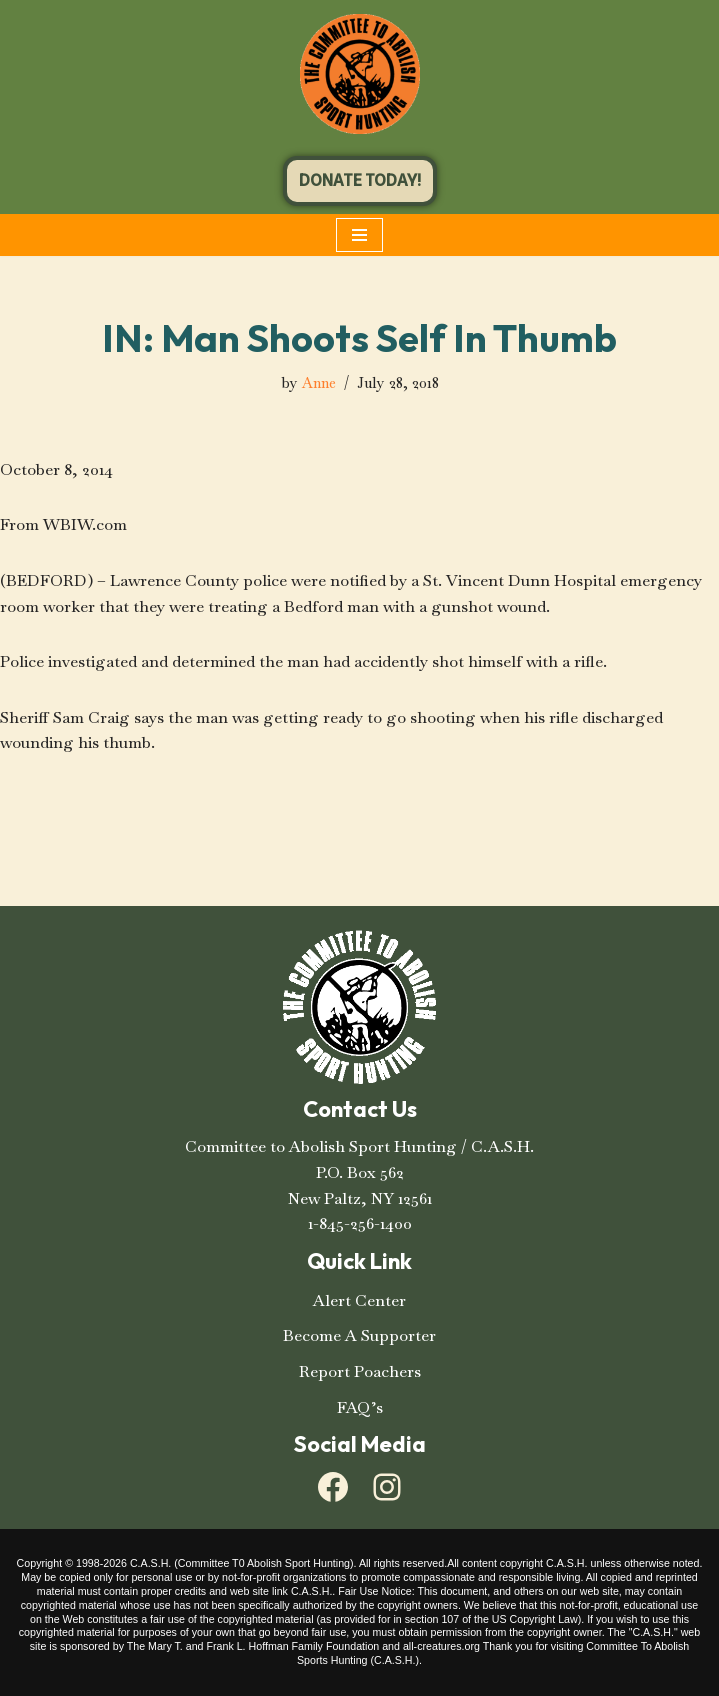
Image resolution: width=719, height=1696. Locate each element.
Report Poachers (360, 1371)
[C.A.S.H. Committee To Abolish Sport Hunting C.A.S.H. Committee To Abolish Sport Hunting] (360, 74)
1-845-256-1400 (360, 1223)
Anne (319, 383)
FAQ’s (360, 1407)
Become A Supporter (359, 1335)
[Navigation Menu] (359, 235)
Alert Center (359, 1300)
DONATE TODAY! (360, 180)
